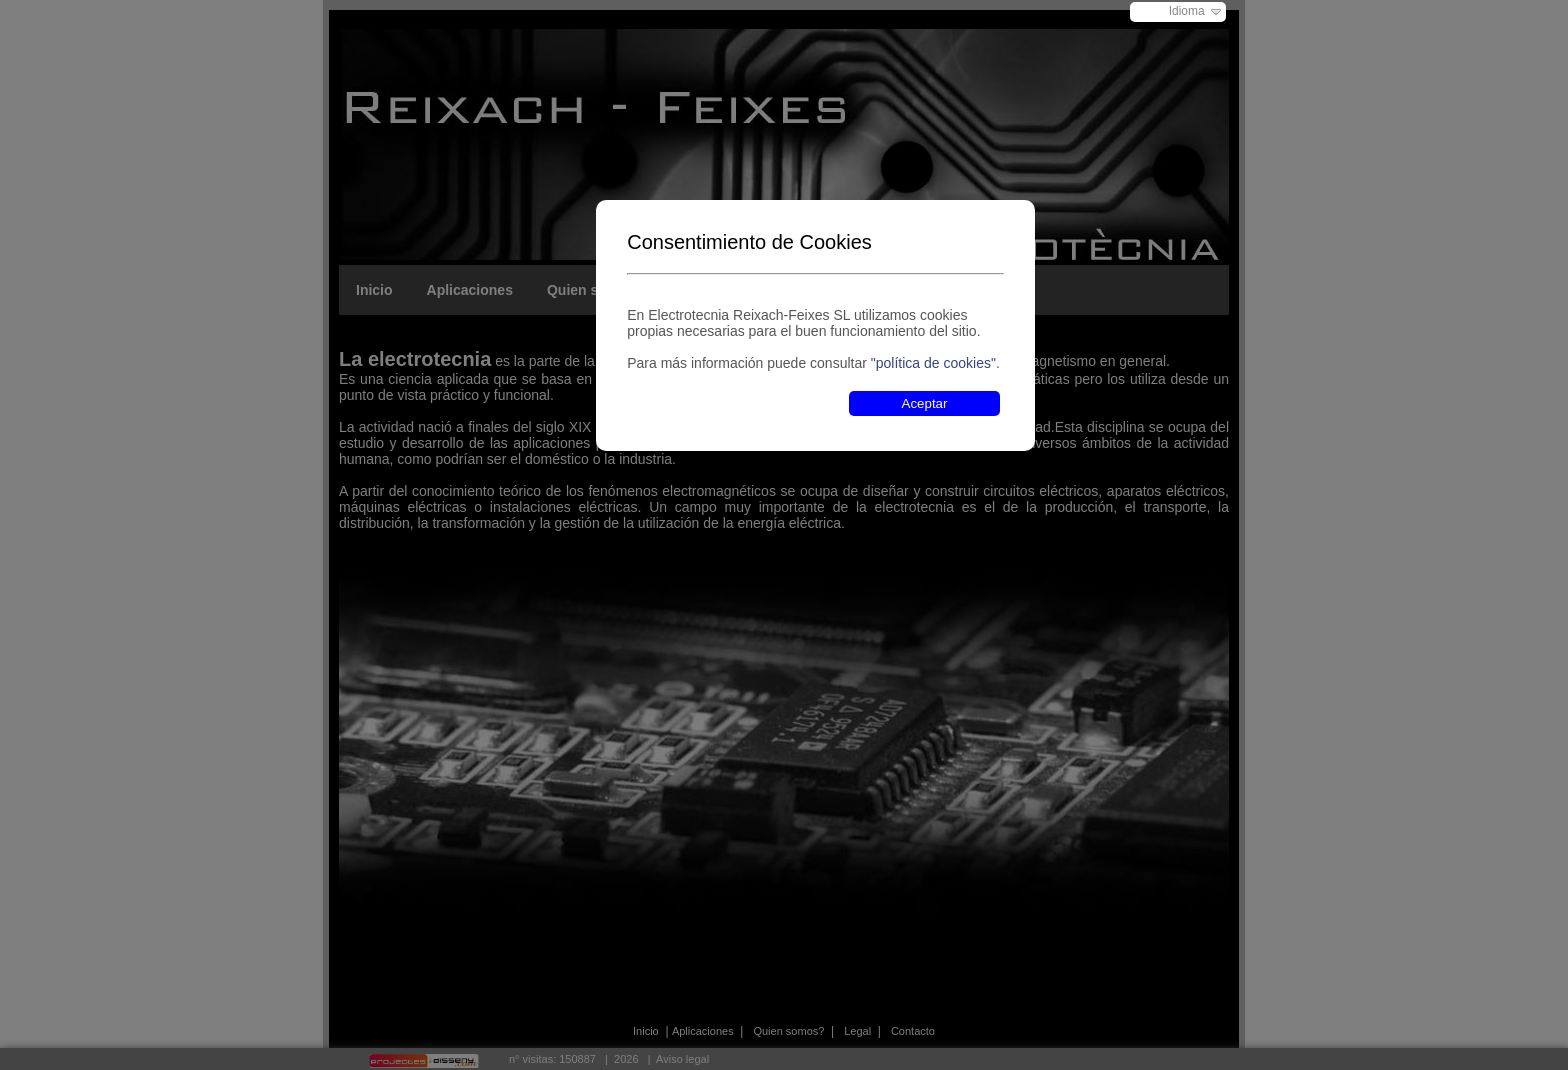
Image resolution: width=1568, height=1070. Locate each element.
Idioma (1187, 11)
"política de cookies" (933, 363)
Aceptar (925, 403)
